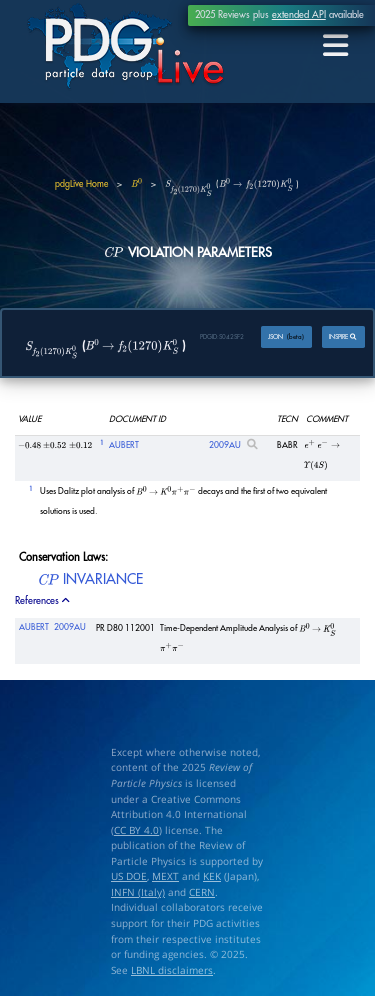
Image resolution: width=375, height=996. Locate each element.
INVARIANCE (90, 577)
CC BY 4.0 (136, 826)
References (43, 597)
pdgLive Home (81, 184)
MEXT (165, 873)
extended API (299, 15)
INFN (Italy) (138, 888)
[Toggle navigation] (337, 46)
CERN (202, 888)
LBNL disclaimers (172, 966)
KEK (212, 873)
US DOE (129, 873)
